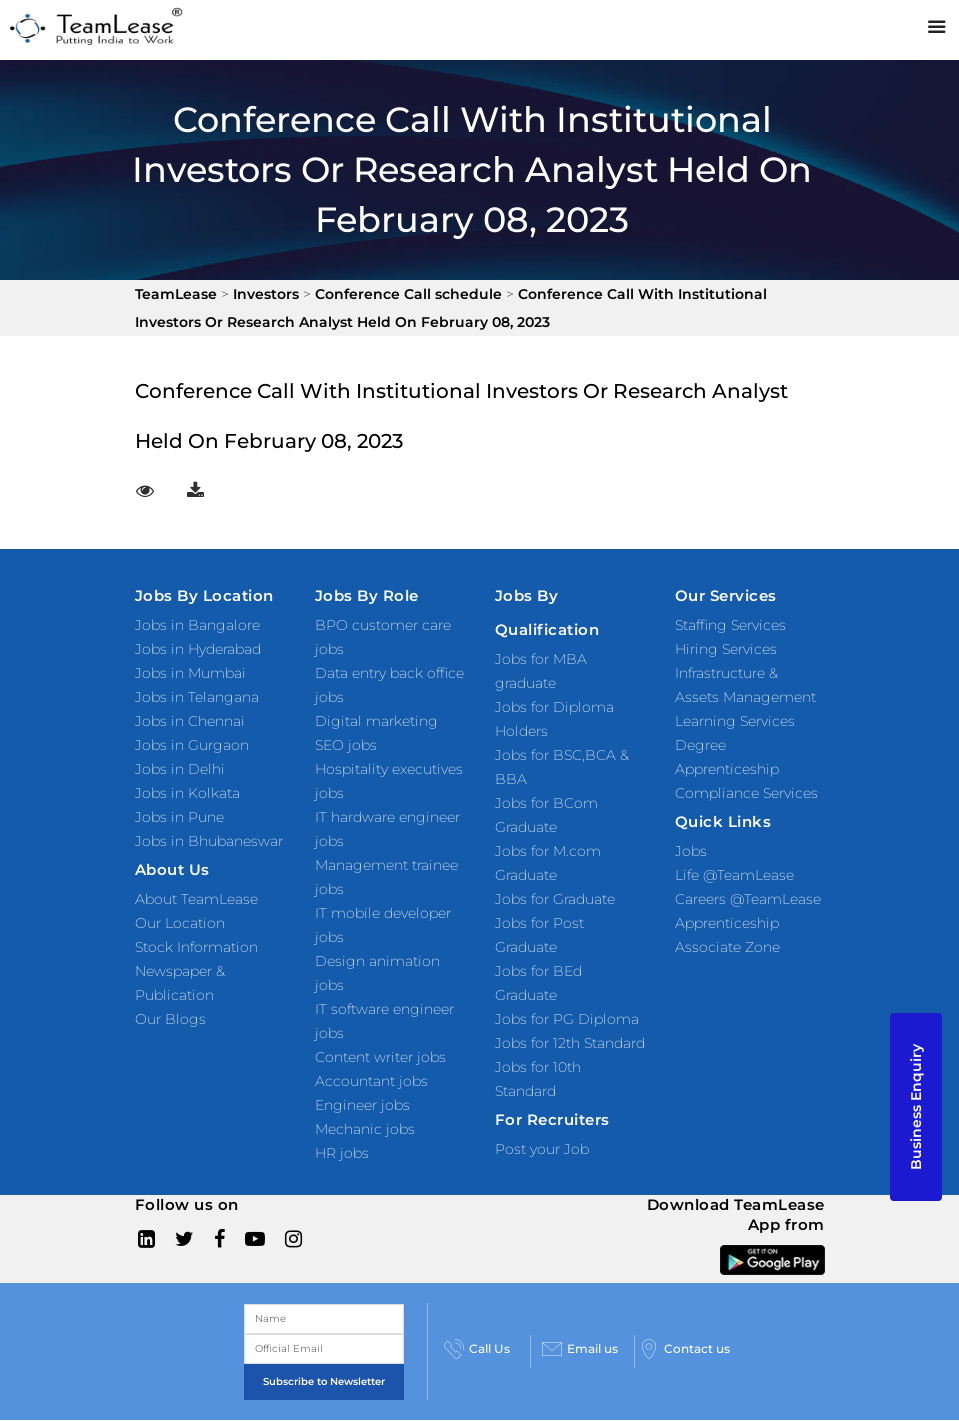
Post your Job (542, 1149)
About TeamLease (196, 899)
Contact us (684, 1349)
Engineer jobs (362, 1105)
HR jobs (342, 1153)
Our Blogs (170, 1019)
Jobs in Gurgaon (192, 745)
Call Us (477, 1349)
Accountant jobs (371, 1081)
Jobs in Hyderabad (198, 649)
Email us (580, 1349)
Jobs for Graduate (555, 899)
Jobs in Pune (179, 817)
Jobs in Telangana (197, 697)
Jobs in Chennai (190, 721)
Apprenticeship (727, 923)
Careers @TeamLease (748, 899)
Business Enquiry (916, 1107)
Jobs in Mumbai (190, 673)
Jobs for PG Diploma (567, 1019)
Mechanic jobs (365, 1129)
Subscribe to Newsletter (324, 1381)
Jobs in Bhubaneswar (209, 841)
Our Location (180, 923)
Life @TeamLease (734, 875)
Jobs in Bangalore (197, 625)
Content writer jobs (380, 1057)
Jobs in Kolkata (187, 793)
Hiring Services (726, 649)
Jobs (691, 851)
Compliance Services (746, 793)
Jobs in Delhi (180, 769)
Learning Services (735, 721)
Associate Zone (727, 947)
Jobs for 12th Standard (570, 1043)
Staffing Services (730, 625)
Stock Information (196, 947)
